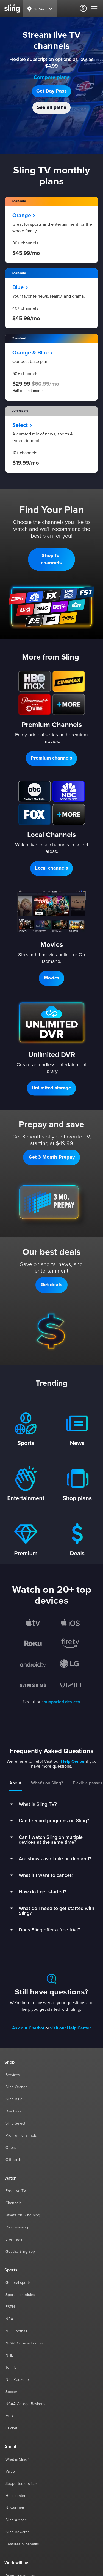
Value (10, 2471)
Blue (20, 287)
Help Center (73, 1761)
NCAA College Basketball (26, 2404)
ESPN (10, 2307)
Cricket (11, 2428)
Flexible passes (87, 1783)
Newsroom (14, 2508)
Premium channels (21, 2136)
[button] (51, 91)
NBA (9, 2319)
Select (22, 425)
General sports (18, 2283)
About (15, 1783)
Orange (24, 215)
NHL (9, 2355)
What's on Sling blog (22, 2215)
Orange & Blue (32, 353)
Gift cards (13, 2160)
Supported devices (21, 2484)
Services (12, 2075)
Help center (15, 2496)
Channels (13, 2203)
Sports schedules (20, 2295)
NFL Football (16, 2331)
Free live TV (15, 2191)
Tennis (10, 2368)
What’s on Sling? (47, 1783)
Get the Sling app (20, 2252)
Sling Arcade (16, 2520)
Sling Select (15, 2123)
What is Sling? (17, 2459)
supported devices (62, 1702)
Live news (14, 2239)
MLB (9, 2416)
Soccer (11, 2392)
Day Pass (13, 2111)
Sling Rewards (17, 2532)
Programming (16, 2227)
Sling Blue (14, 2099)
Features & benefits (22, 2544)
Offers (10, 2148)
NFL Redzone (17, 2380)
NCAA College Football (24, 2343)
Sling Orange (16, 2087)
